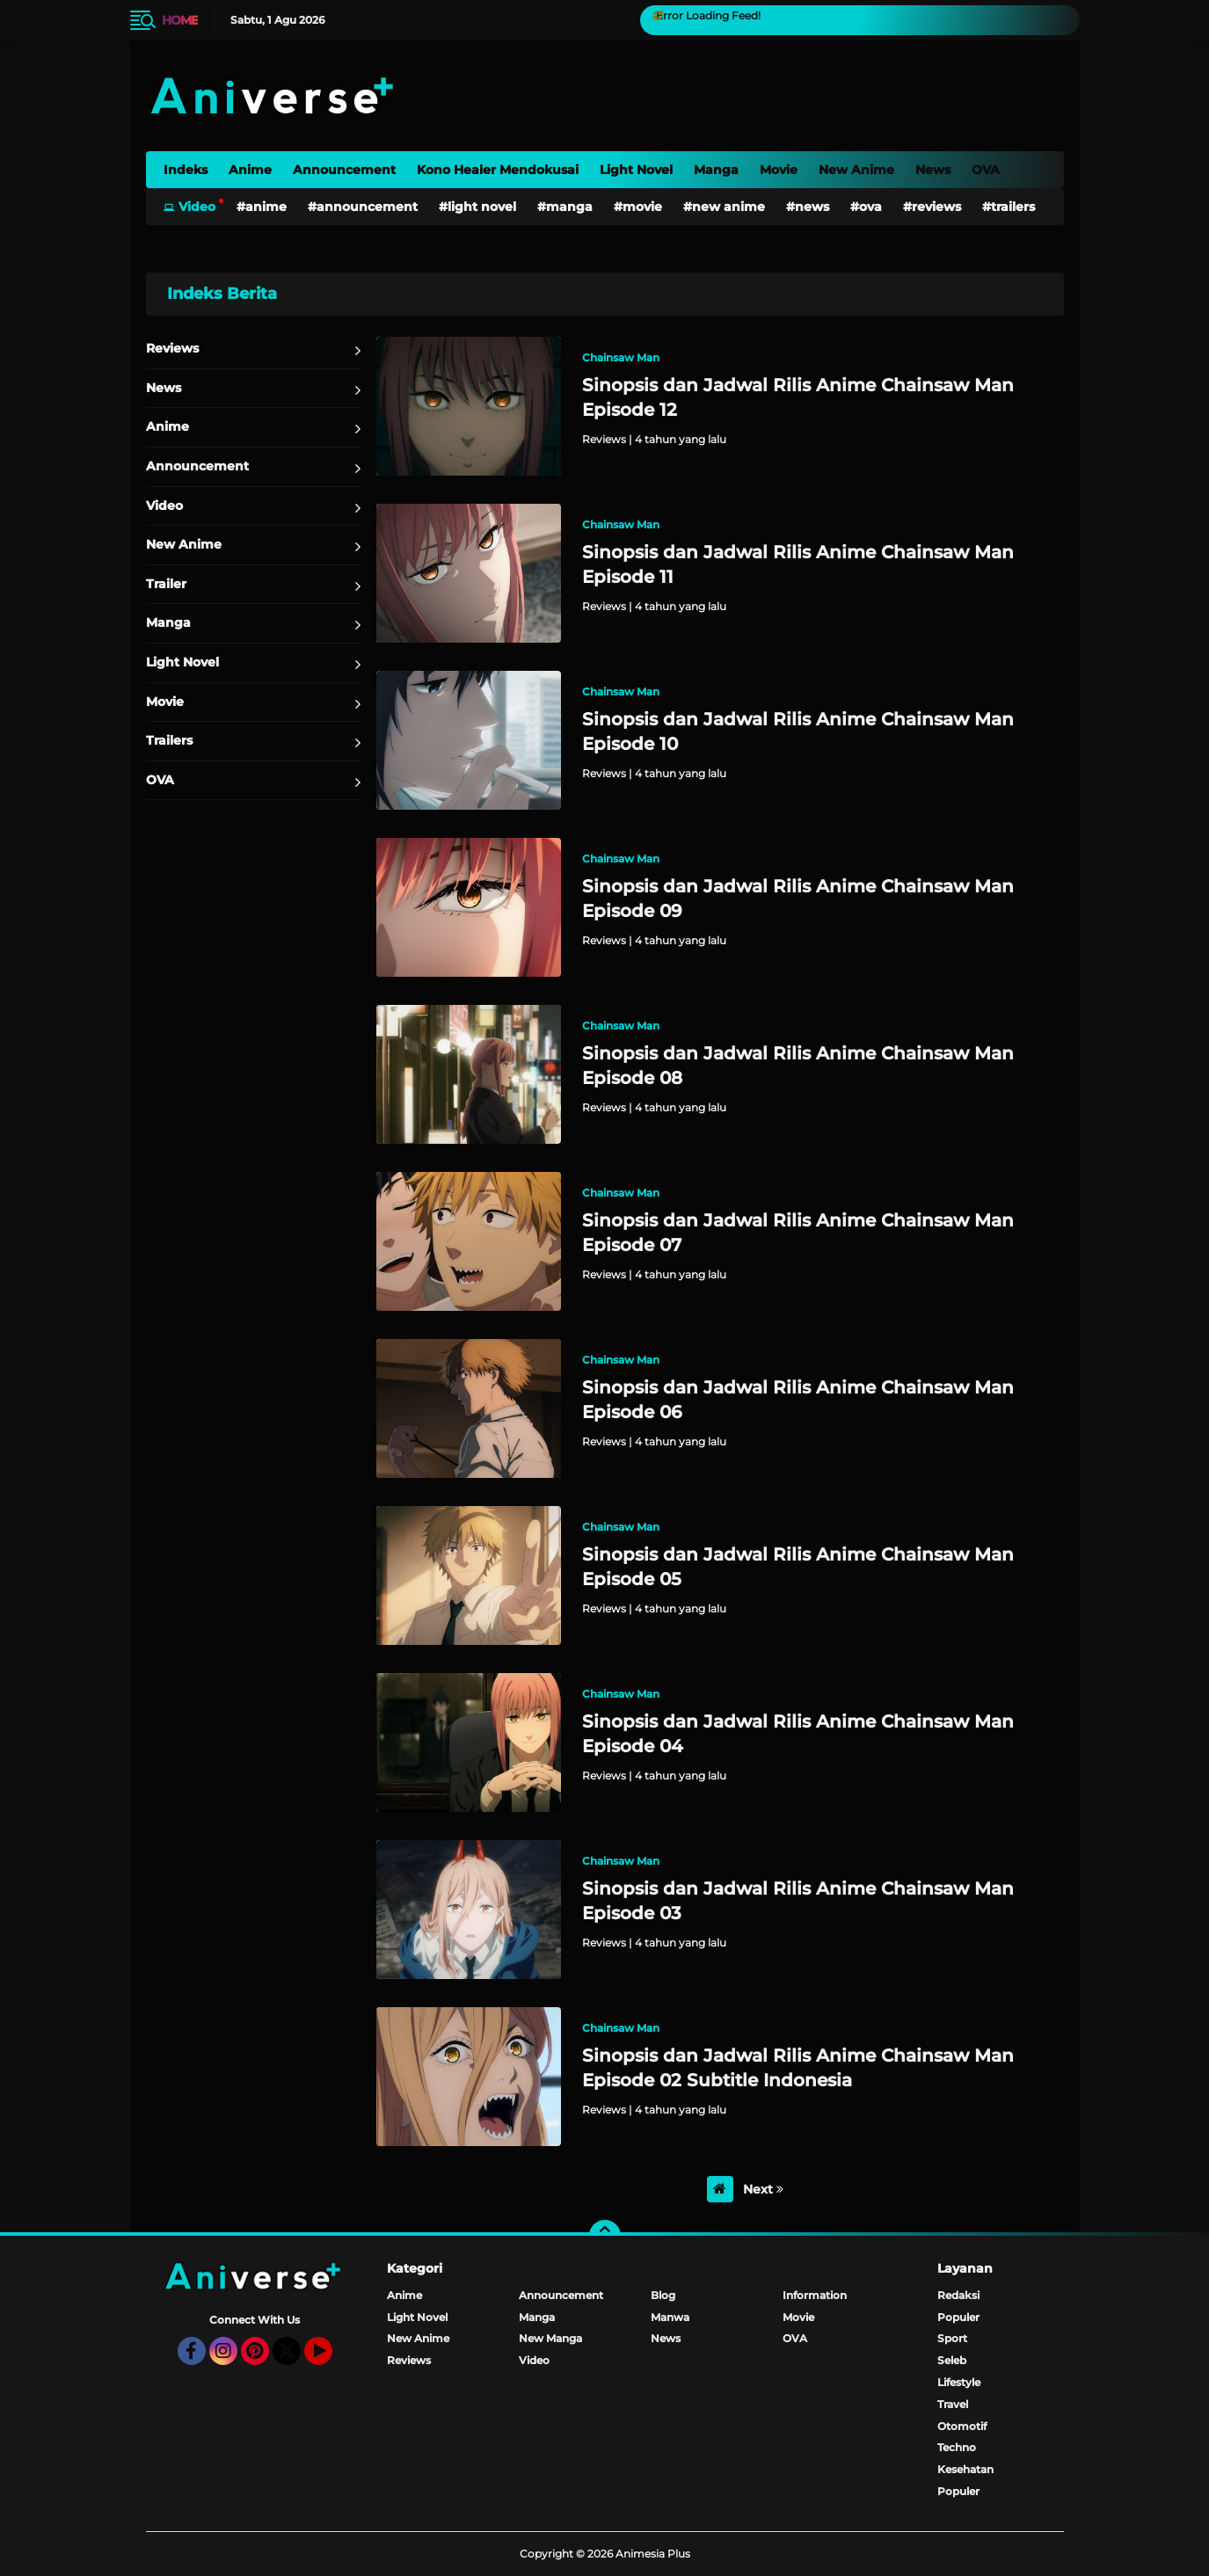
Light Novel (636, 170)
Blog (663, 2295)
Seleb (951, 2360)
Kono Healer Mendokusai (498, 170)
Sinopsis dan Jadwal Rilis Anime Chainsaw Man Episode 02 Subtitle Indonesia (798, 2068)
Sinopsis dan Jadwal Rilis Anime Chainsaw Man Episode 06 (798, 1400)
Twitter (295, 2359)
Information (815, 2295)
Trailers (1013, 207)
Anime (250, 170)
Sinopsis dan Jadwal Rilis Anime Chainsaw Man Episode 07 (798, 1232)
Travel (952, 2404)
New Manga (550, 2338)
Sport (952, 2338)
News (932, 170)
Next (763, 2189)
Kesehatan (965, 2469)
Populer (958, 2317)
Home (180, 20)
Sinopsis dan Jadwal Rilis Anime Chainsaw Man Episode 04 (798, 1734)
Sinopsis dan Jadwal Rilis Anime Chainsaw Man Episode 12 (798, 397)
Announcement (344, 170)
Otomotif (962, 2426)
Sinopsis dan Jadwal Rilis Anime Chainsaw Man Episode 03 (798, 1901)
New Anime (856, 170)
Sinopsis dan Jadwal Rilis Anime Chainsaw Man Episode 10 (798, 731)
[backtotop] (605, 2236)
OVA (986, 170)
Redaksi (958, 2295)
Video (196, 207)
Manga (716, 170)
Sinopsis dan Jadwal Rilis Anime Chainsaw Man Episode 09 (798, 898)
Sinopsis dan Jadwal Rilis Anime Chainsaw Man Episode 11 (798, 564)
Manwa (670, 2317)
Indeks (186, 170)
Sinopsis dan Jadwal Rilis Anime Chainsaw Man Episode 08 (798, 1065)
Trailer (166, 584)
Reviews (936, 207)
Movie (779, 170)
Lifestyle (958, 2382)
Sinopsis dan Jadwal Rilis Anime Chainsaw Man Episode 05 (798, 1567)
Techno (956, 2447)
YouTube (330, 2359)
